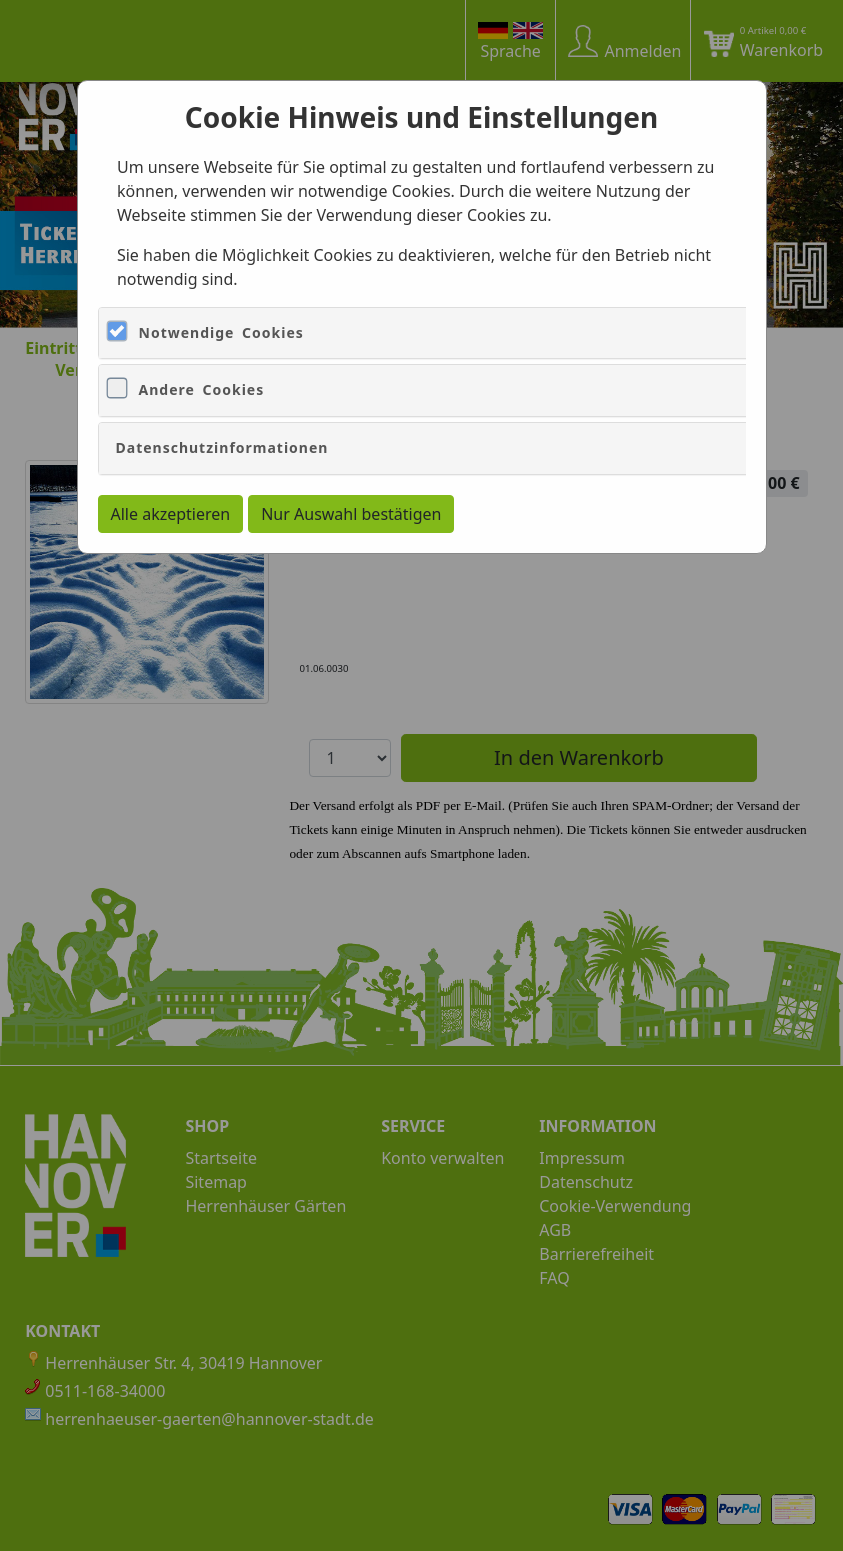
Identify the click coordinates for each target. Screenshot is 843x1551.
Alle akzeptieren (171, 514)
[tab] (460, 333)
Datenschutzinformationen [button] (222, 447)
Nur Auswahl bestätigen (351, 514)
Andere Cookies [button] (202, 389)
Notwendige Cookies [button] (221, 332)
